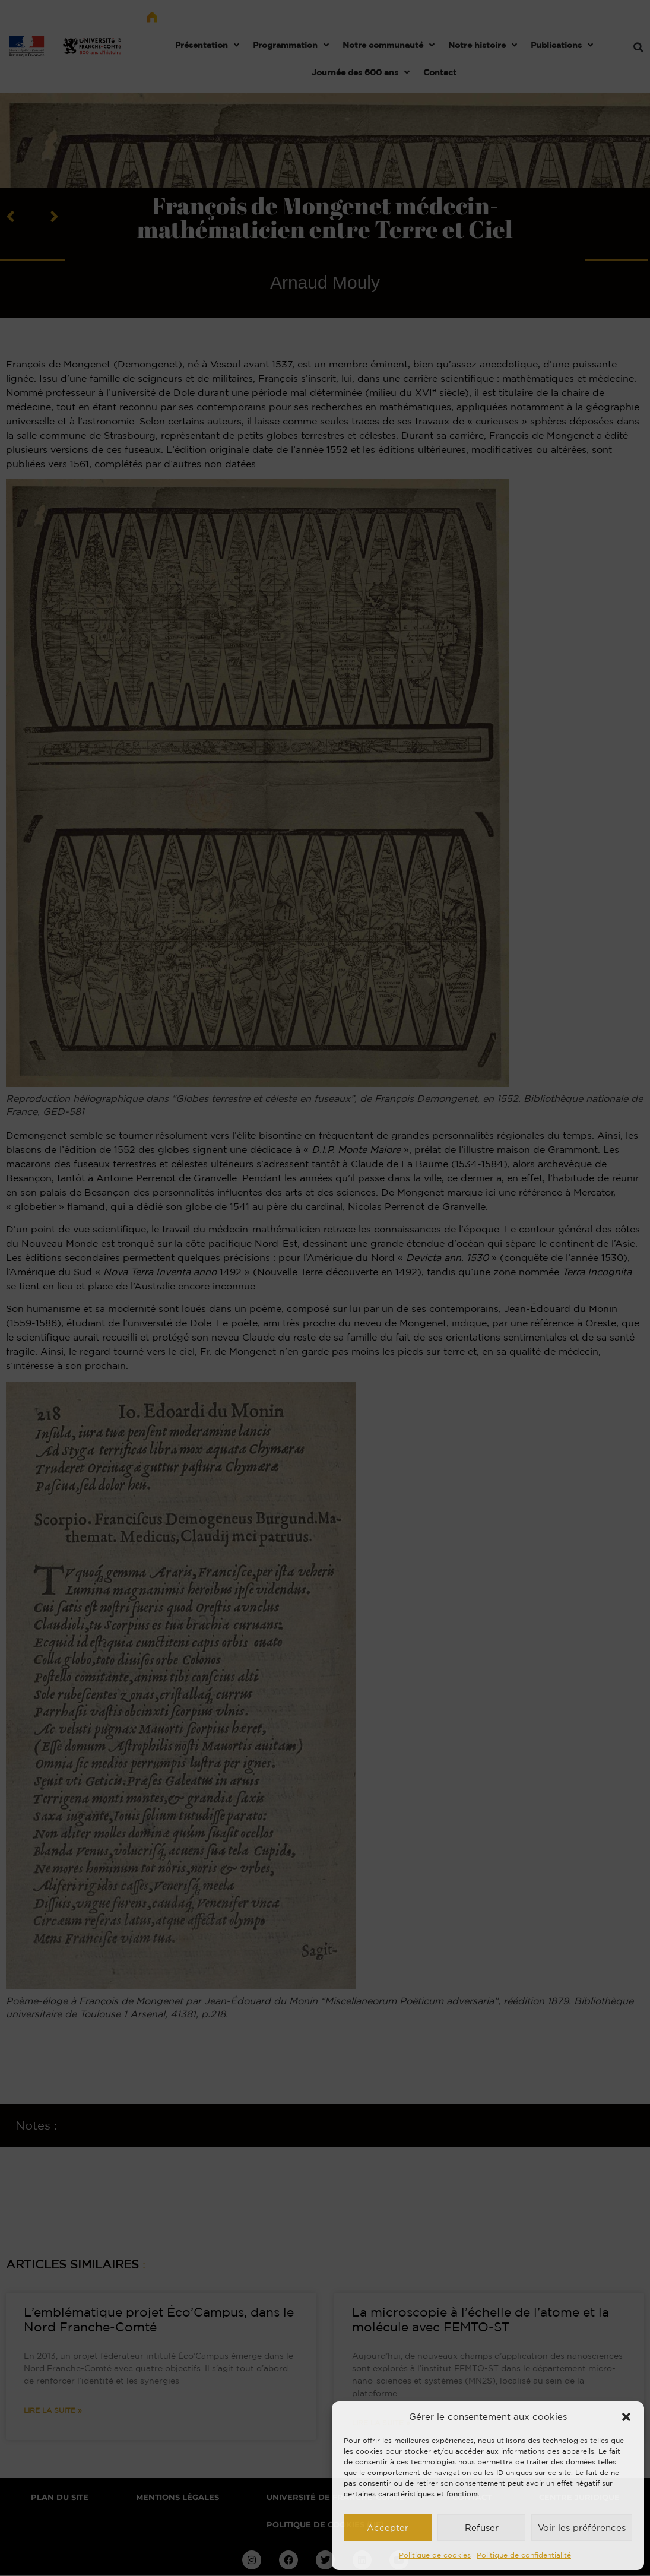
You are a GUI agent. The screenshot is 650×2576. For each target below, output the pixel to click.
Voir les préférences (582, 2528)
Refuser (482, 2528)
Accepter (387, 2528)
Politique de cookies (435, 2555)
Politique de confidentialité (524, 2555)
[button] (626, 2417)
